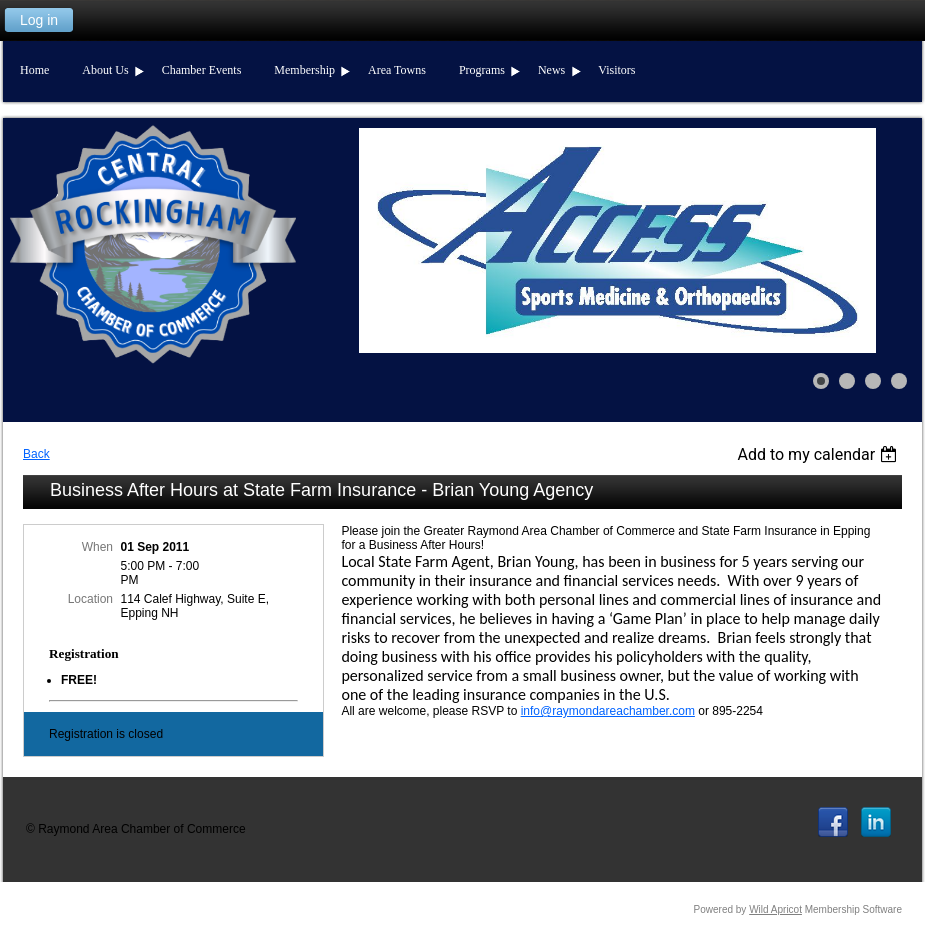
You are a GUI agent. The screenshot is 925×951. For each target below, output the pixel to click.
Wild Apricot (775, 909)
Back (36, 454)
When (97, 547)
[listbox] (819, 454)
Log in (39, 20)
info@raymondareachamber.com (608, 711)
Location (90, 599)
